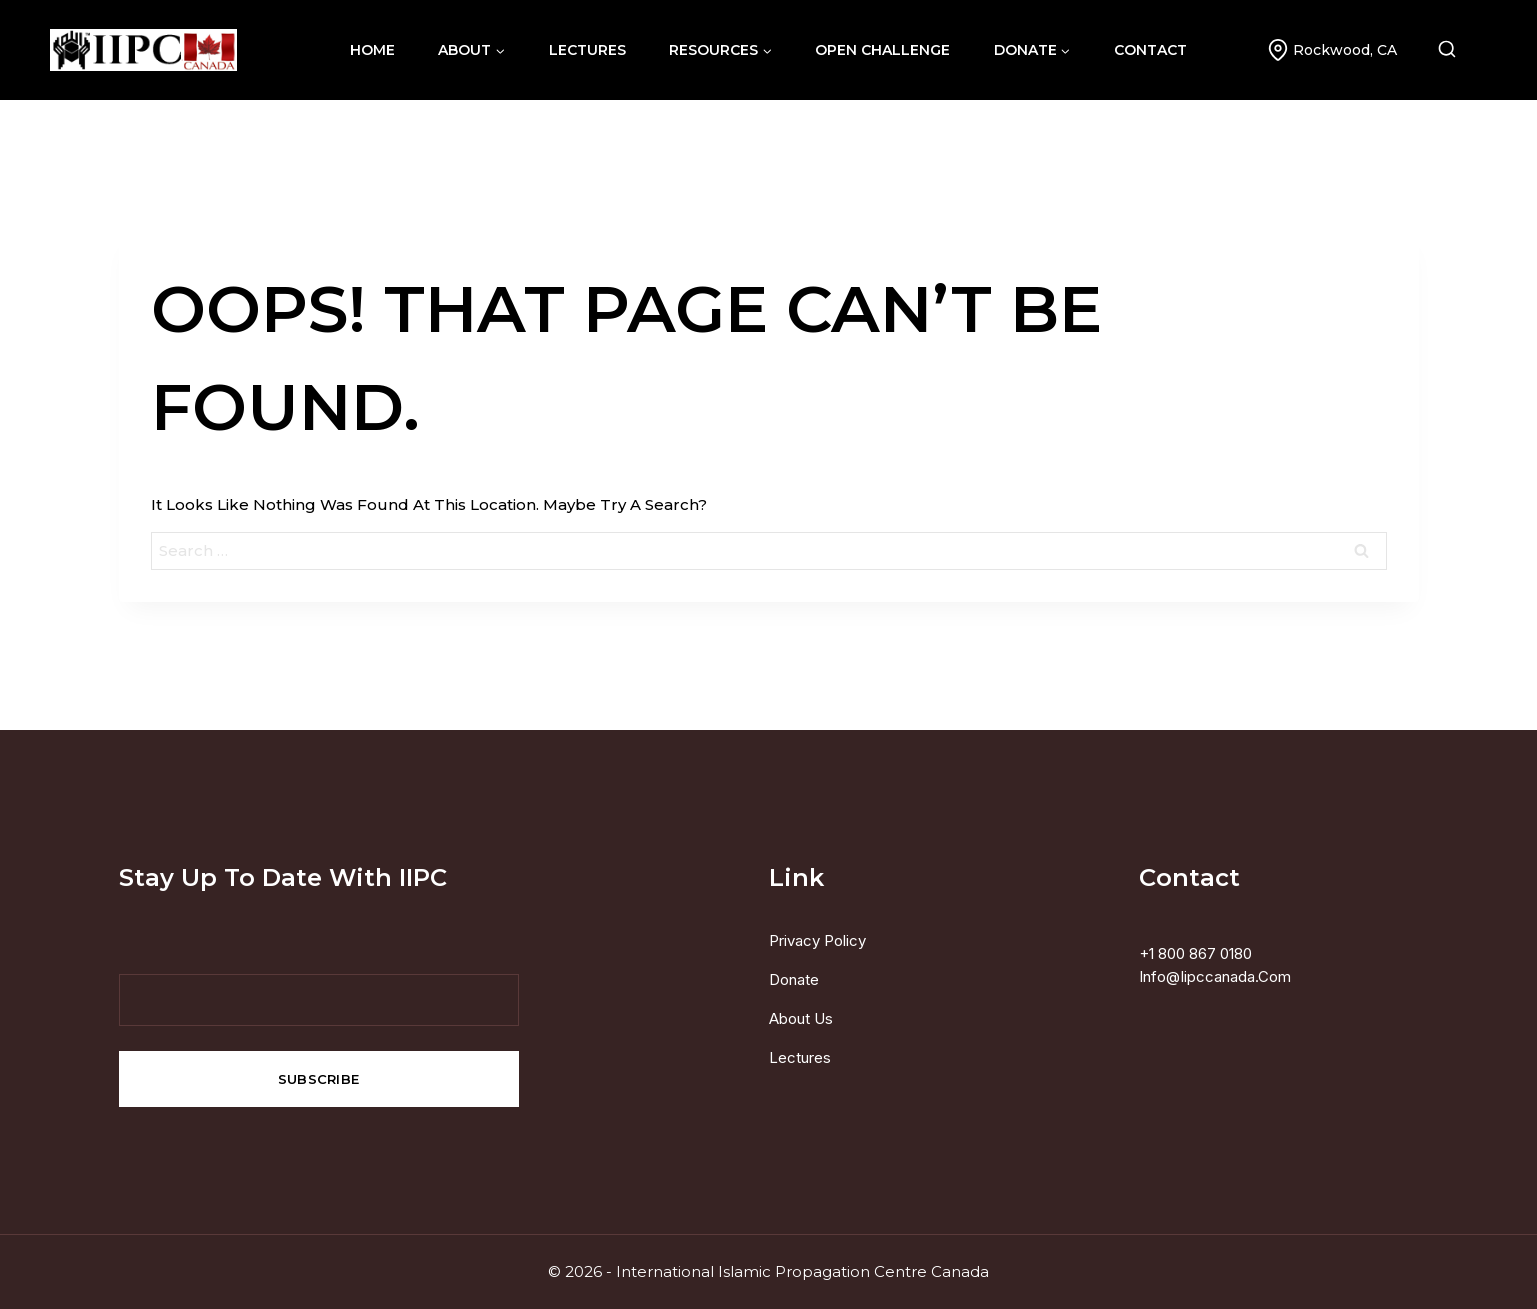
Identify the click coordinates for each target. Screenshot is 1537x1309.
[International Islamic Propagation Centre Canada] (143, 50)
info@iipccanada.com (1215, 976)
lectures (587, 50)
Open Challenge (882, 50)
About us (801, 1018)
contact (1150, 50)
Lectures (800, 1057)
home (372, 50)
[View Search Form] (1462, 50)
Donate (794, 979)
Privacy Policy (817, 940)
